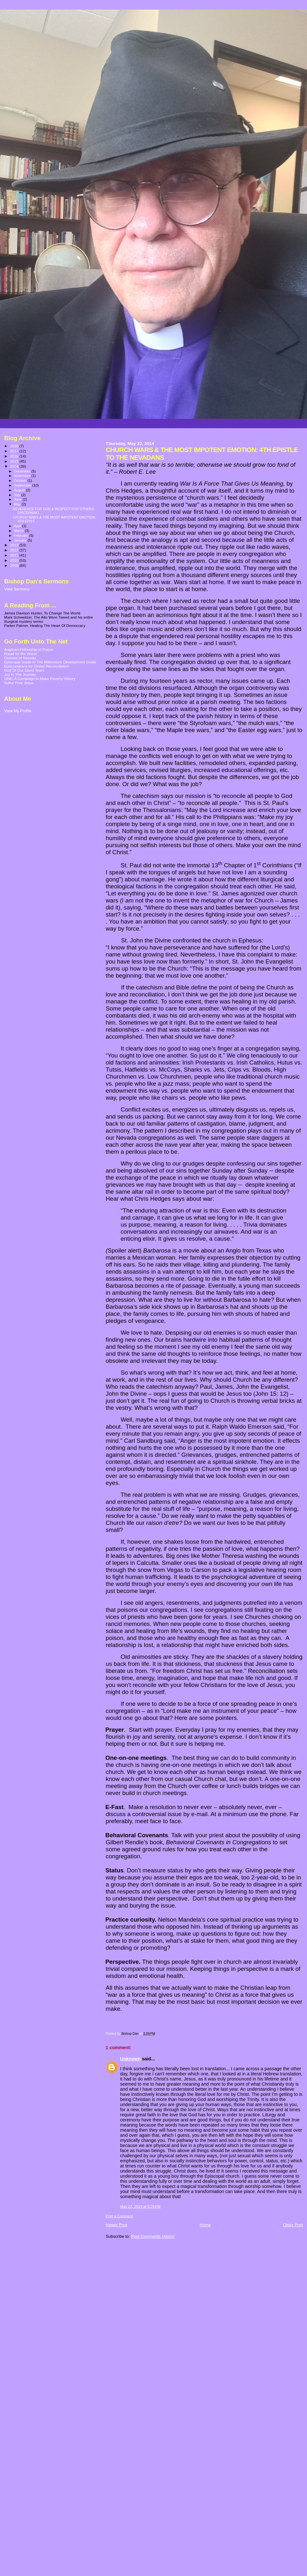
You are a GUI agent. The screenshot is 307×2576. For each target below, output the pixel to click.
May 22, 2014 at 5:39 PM (140, 2206)
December (22, 471)
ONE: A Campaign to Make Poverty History (39, 678)
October (21, 480)
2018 (14, 446)
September (23, 485)
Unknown (130, 2058)
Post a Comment (119, 2216)
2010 (14, 560)
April (18, 526)
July (17, 495)
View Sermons (16, 589)
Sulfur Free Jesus (19, 683)
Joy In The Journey (20, 674)
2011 (14, 555)
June (18, 499)
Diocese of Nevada (20, 658)
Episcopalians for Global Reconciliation (36, 666)
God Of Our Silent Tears (24, 670)
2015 (14, 461)
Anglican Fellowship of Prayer (28, 649)
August (20, 490)
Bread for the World (20, 654)
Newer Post (116, 2224)
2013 (14, 545)
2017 (14, 451)
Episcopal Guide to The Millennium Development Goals (50, 662)
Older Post (293, 2224)
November (22, 476)
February (21, 535)
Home (205, 2224)
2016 (14, 456)
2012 (14, 550)
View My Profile (17, 711)
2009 (14, 565)
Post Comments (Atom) (152, 2236)
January (21, 540)
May (18, 504)
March (19, 531)
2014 (14, 466)
